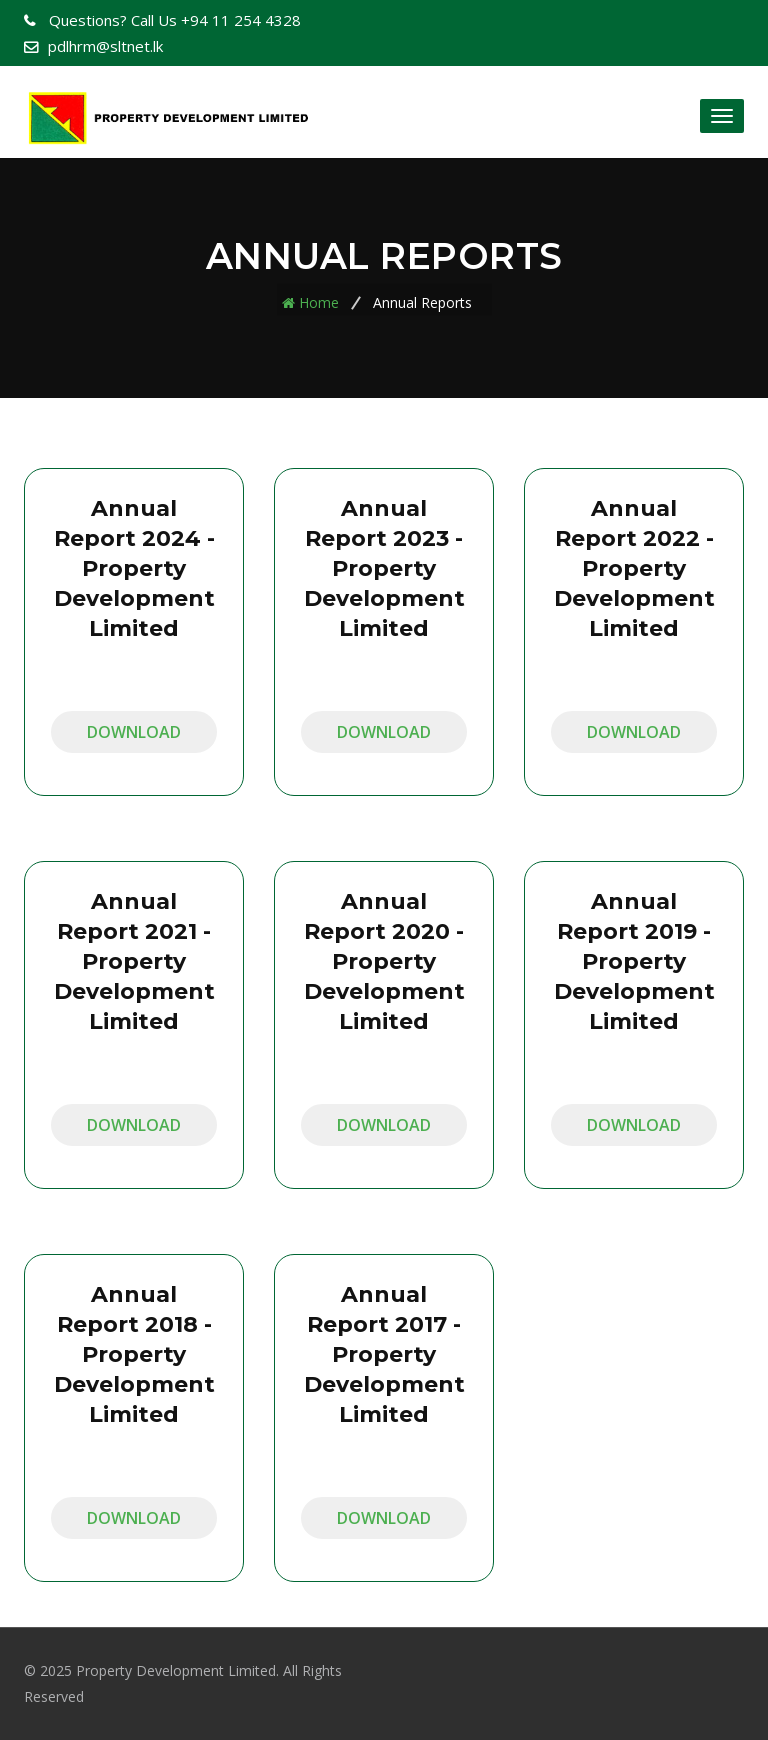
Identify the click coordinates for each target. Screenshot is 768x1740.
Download (134, 732)
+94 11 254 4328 (173, 20)
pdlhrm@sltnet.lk (105, 46)
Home (319, 302)
